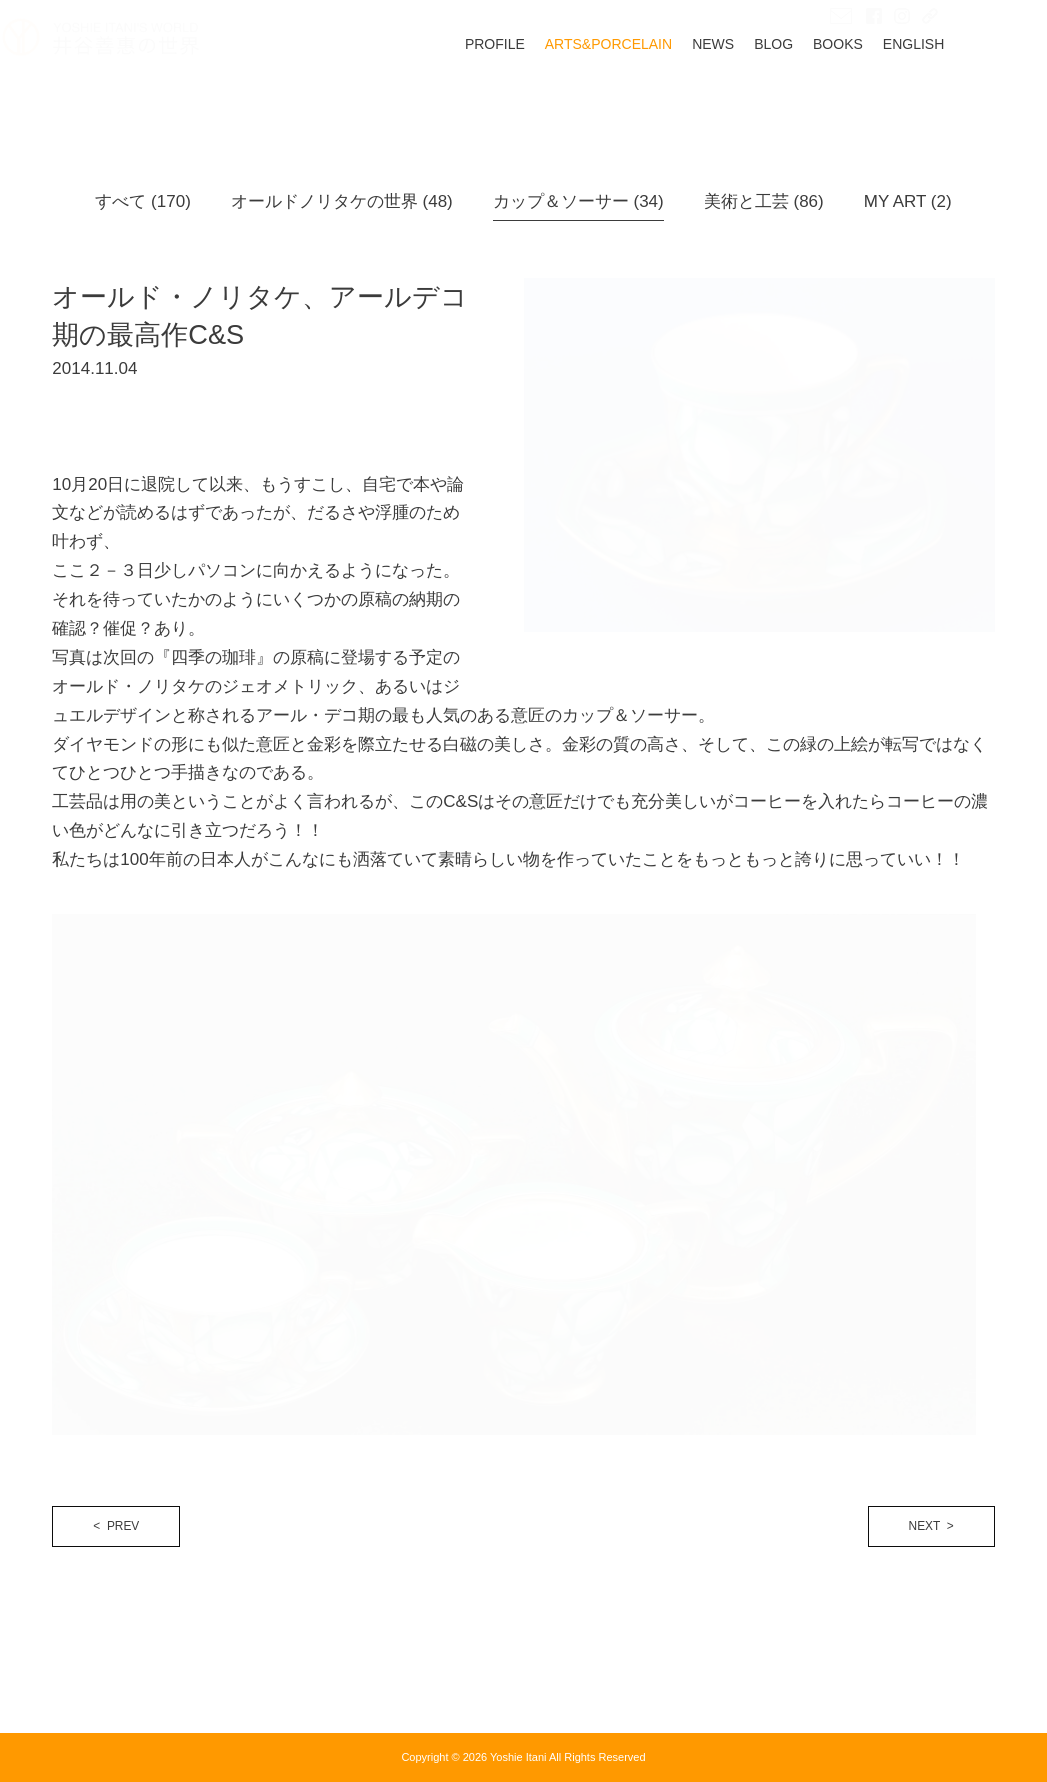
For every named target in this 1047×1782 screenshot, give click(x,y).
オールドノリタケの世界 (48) (342, 201)
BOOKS (888, 95)
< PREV (116, 1526)
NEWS (763, 95)
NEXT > (931, 1526)
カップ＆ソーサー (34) (578, 201)
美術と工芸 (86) (764, 201)
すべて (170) (142, 201)
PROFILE (545, 95)
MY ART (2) (908, 201)
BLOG (823, 95)
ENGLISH (963, 95)
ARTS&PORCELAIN (658, 95)
